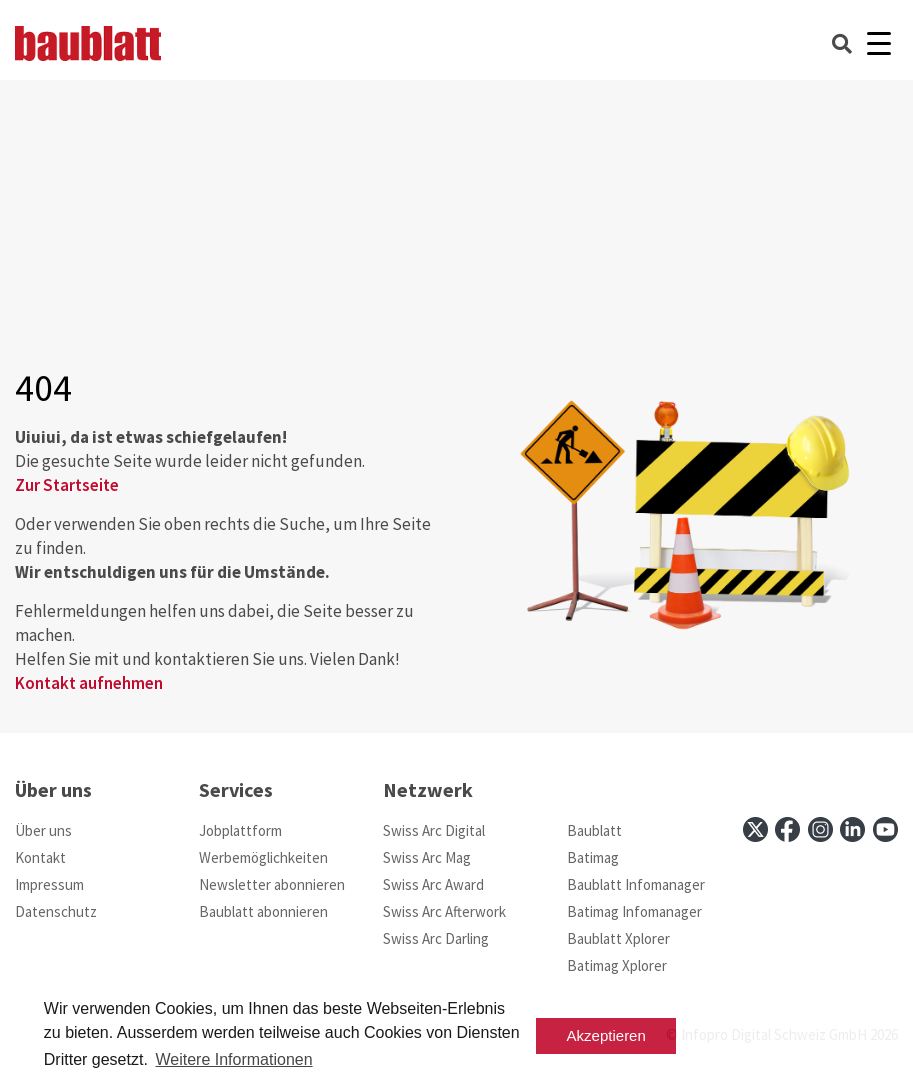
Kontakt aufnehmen (89, 683)
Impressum (49, 884)
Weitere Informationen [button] (233, 1059)
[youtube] (885, 829)
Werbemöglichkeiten (263, 857)
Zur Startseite (67, 485)
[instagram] (820, 829)
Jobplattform (240, 830)
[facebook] (787, 829)
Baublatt (594, 830)
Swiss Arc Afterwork (444, 911)
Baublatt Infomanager (636, 884)
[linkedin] (852, 829)
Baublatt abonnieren (263, 911)
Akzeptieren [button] (606, 1035)
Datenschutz (56, 911)
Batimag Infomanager (634, 911)
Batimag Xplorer (617, 965)
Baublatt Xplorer (618, 938)
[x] (755, 829)
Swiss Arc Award (433, 884)
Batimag (593, 857)
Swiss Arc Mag (427, 857)
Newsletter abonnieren (272, 884)
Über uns (43, 830)
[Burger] (878, 43)
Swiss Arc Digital (434, 830)
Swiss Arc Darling (436, 938)
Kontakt (40, 857)
